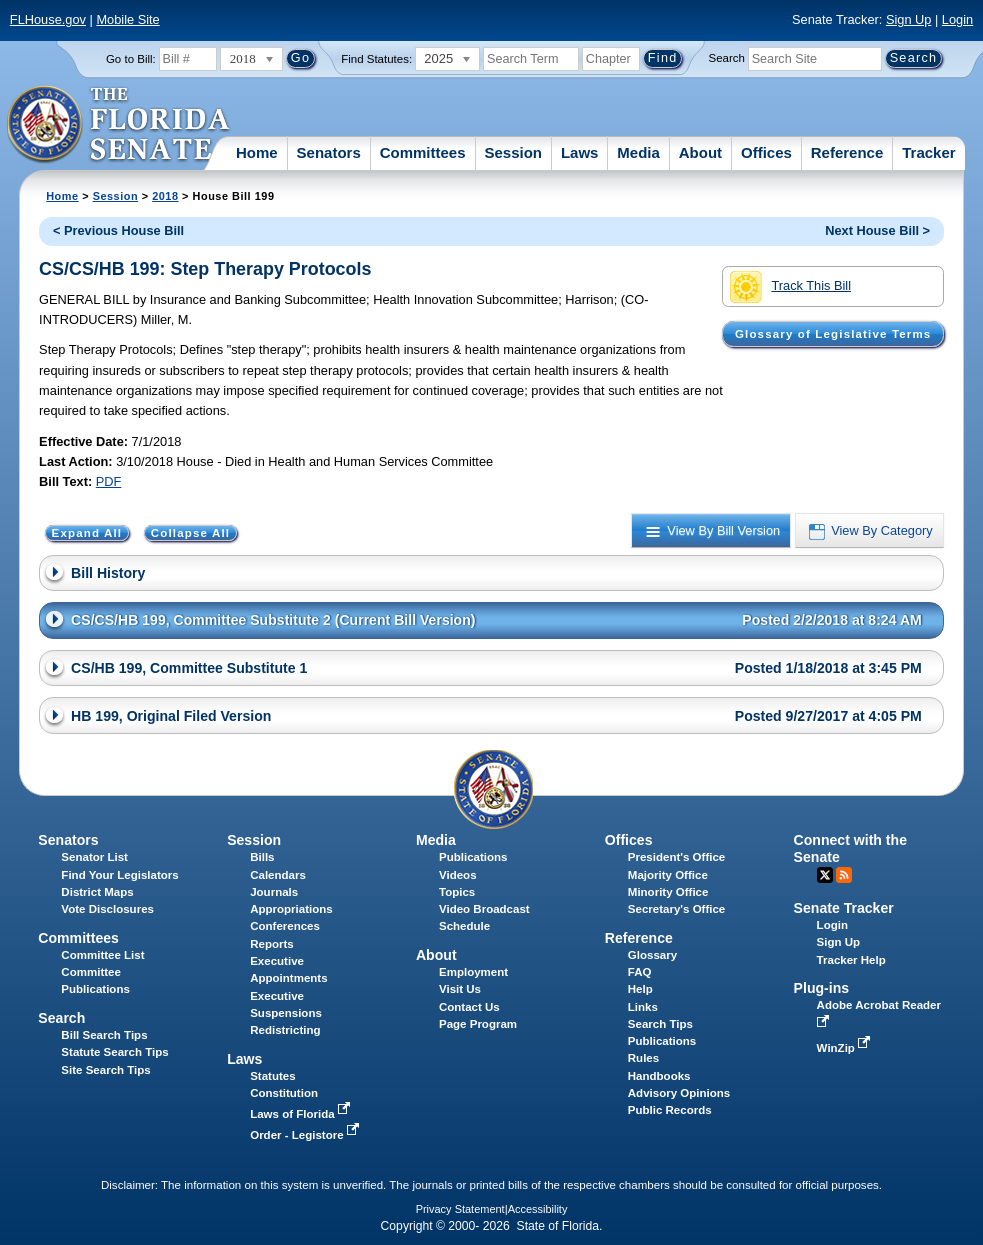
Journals (274, 892)
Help (640, 989)
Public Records (670, 1110)
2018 (165, 196)
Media (638, 152)
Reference (847, 152)
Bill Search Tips (104, 1035)
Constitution (284, 1093)
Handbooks (659, 1076)
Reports (272, 944)
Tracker (928, 152)
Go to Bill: (131, 59)
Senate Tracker (844, 908)
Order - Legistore (306, 1135)
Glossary (652, 955)
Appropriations (291, 909)
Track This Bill (790, 287)
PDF (109, 481)
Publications (473, 857)
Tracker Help (851, 960)
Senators (329, 152)
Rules (643, 1058)
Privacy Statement (460, 1209)
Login (957, 19)
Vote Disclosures (107, 909)
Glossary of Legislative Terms (833, 334)
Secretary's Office (676, 909)
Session (513, 152)
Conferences (285, 926)
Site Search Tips (105, 1070)
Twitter (825, 875)
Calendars (278, 875)
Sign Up (909, 19)
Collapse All (190, 533)
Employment (473, 972)
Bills (262, 857)
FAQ (640, 972)
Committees (423, 152)
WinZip (845, 1048)
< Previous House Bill (118, 230)
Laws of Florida (302, 1114)
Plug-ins (822, 988)
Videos (458, 875)
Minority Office (668, 892)
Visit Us (460, 989)
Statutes (272, 1076)
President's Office (676, 857)
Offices (766, 152)
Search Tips (660, 1024)
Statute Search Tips (114, 1052)
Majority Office (668, 875)
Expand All (87, 533)
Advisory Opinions (679, 1093)
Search (727, 58)
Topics (457, 892)
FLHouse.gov (48, 19)
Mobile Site (127, 19)
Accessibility (538, 1209)
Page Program (478, 1024)
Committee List (102, 955)
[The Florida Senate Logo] (119, 125)
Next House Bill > (877, 230)
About (700, 152)
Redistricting (285, 1030)
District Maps (97, 892)
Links (643, 1007)
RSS (844, 875)
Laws (580, 152)
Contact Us (469, 1007)
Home (257, 152)
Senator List (94, 857)
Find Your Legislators (119, 875)
